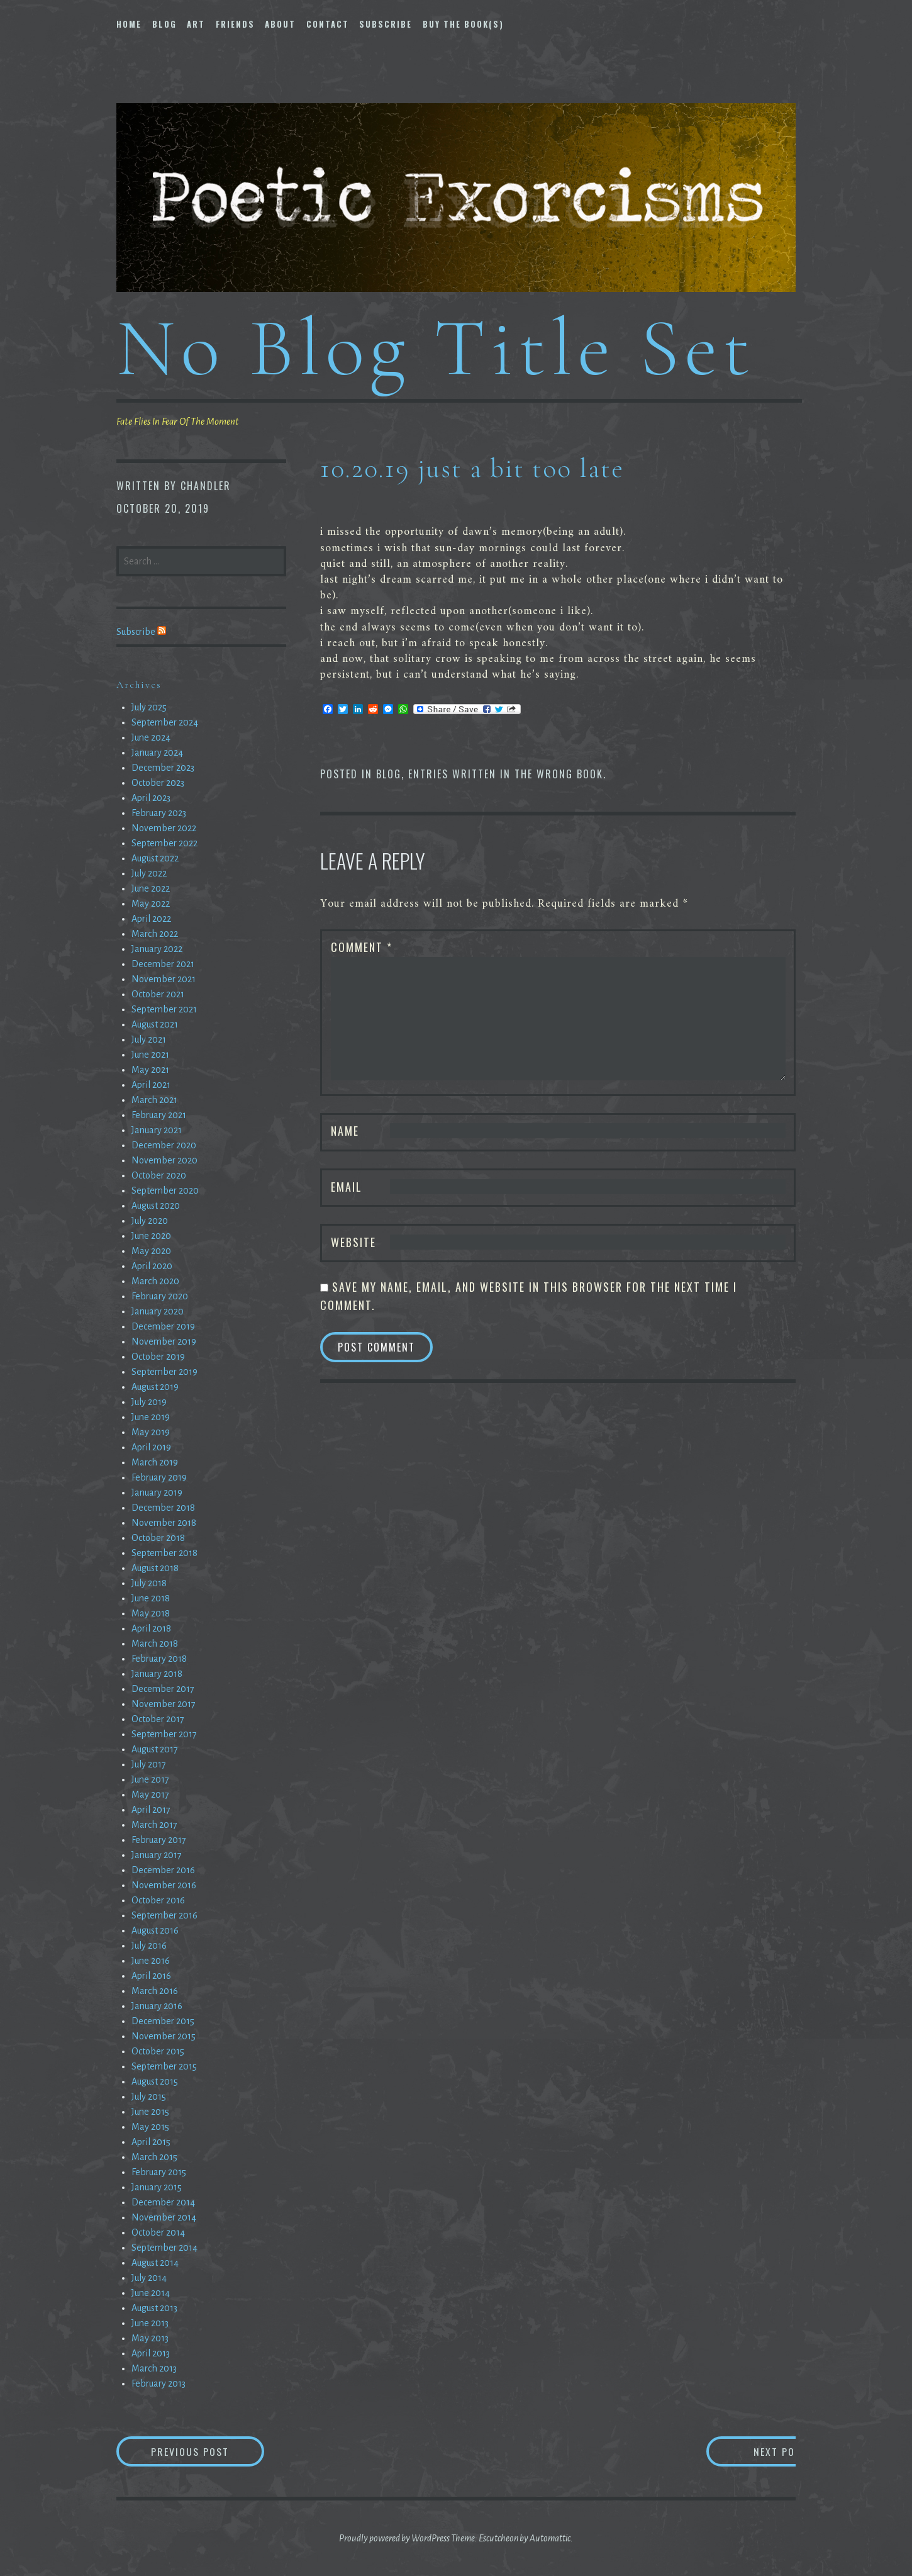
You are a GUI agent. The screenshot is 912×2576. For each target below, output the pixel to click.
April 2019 (151, 1447)
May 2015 (150, 2127)
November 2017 (163, 1704)
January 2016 (156, 2006)
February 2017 (158, 1840)
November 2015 (163, 2036)
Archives (139, 684)
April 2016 (151, 1976)
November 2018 (163, 1523)
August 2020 (155, 1206)
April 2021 (150, 1085)
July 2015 (148, 2097)
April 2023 (150, 798)
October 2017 (157, 1719)
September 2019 (164, 1372)
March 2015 (154, 2157)
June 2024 (150, 737)
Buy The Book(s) (463, 24)
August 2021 (154, 1024)
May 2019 (150, 1432)
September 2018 (164, 1553)
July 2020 (149, 1221)
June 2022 (150, 888)
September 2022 (164, 843)
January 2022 (156, 949)
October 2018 (158, 1538)
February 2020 (159, 1296)
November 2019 (163, 1341)
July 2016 (149, 1945)
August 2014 (155, 2263)
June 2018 (150, 1598)
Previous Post (208, 2451)
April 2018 (151, 1628)
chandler (206, 485)
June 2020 (151, 1236)
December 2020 (163, 1145)
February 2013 (158, 2383)
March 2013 (154, 2368)
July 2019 (149, 1402)
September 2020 (165, 1190)
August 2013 (154, 2308)
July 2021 (148, 1039)
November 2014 (163, 2217)
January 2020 (157, 1311)
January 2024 (157, 753)
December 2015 (162, 2021)
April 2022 (151, 919)
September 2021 (164, 1009)
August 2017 (154, 1749)
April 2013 (150, 2353)
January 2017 (156, 1855)
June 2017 (150, 1779)
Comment (361, 947)
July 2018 (149, 1583)
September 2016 (164, 1915)
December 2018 (163, 1508)
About (280, 24)
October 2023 (157, 783)
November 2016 (163, 1885)
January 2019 (156, 1492)
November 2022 (163, 828)
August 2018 (155, 1568)
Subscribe (385, 24)
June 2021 (150, 1055)
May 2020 (151, 1251)
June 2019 (150, 1417)
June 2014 (150, 2293)
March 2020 (155, 1281)
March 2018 (154, 1643)
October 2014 (158, 2232)
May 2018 (150, 1613)
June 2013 (150, 2323)
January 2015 (156, 2187)
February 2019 (159, 1477)
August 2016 (155, 1930)
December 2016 (163, 1870)
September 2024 (164, 722)
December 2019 (163, 1326)
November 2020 (164, 1160)
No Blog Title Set (435, 347)
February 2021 (158, 1115)
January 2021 (156, 1130)
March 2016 (154, 1991)
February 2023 (158, 813)
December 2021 (162, 964)
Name (345, 1131)
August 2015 (154, 2081)
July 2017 (148, 1764)
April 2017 (150, 1810)
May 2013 (150, 2338)
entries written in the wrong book (505, 773)
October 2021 (157, 994)
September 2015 (164, 2066)
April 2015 (150, 2142)
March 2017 (154, 1825)
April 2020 (151, 1266)
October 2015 (157, 2051)
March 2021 (154, 1100)
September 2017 (164, 1734)
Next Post (745, 2451)
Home (129, 24)
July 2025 (149, 707)
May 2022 (150, 904)
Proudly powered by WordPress (394, 2538)
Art (196, 24)
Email (346, 1187)
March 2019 (154, 1462)
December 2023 (162, 768)
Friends (235, 24)
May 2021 (150, 1070)
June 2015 (150, 2112)
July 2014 (149, 2278)
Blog (164, 24)
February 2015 (158, 2172)
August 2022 (155, 858)
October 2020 (158, 1175)
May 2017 (150, 1794)
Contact (327, 24)
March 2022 (154, 934)
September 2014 (164, 2248)
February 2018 (159, 1659)
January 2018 (156, 1674)
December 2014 (163, 2202)
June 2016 (150, 1961)
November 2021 (163, 979)
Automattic (550, 2538)
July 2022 (149, 873)
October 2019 (158, 1357)
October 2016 (158, 1900)
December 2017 (162, 1689)
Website (353, 1242)
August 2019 (155, 1387)
